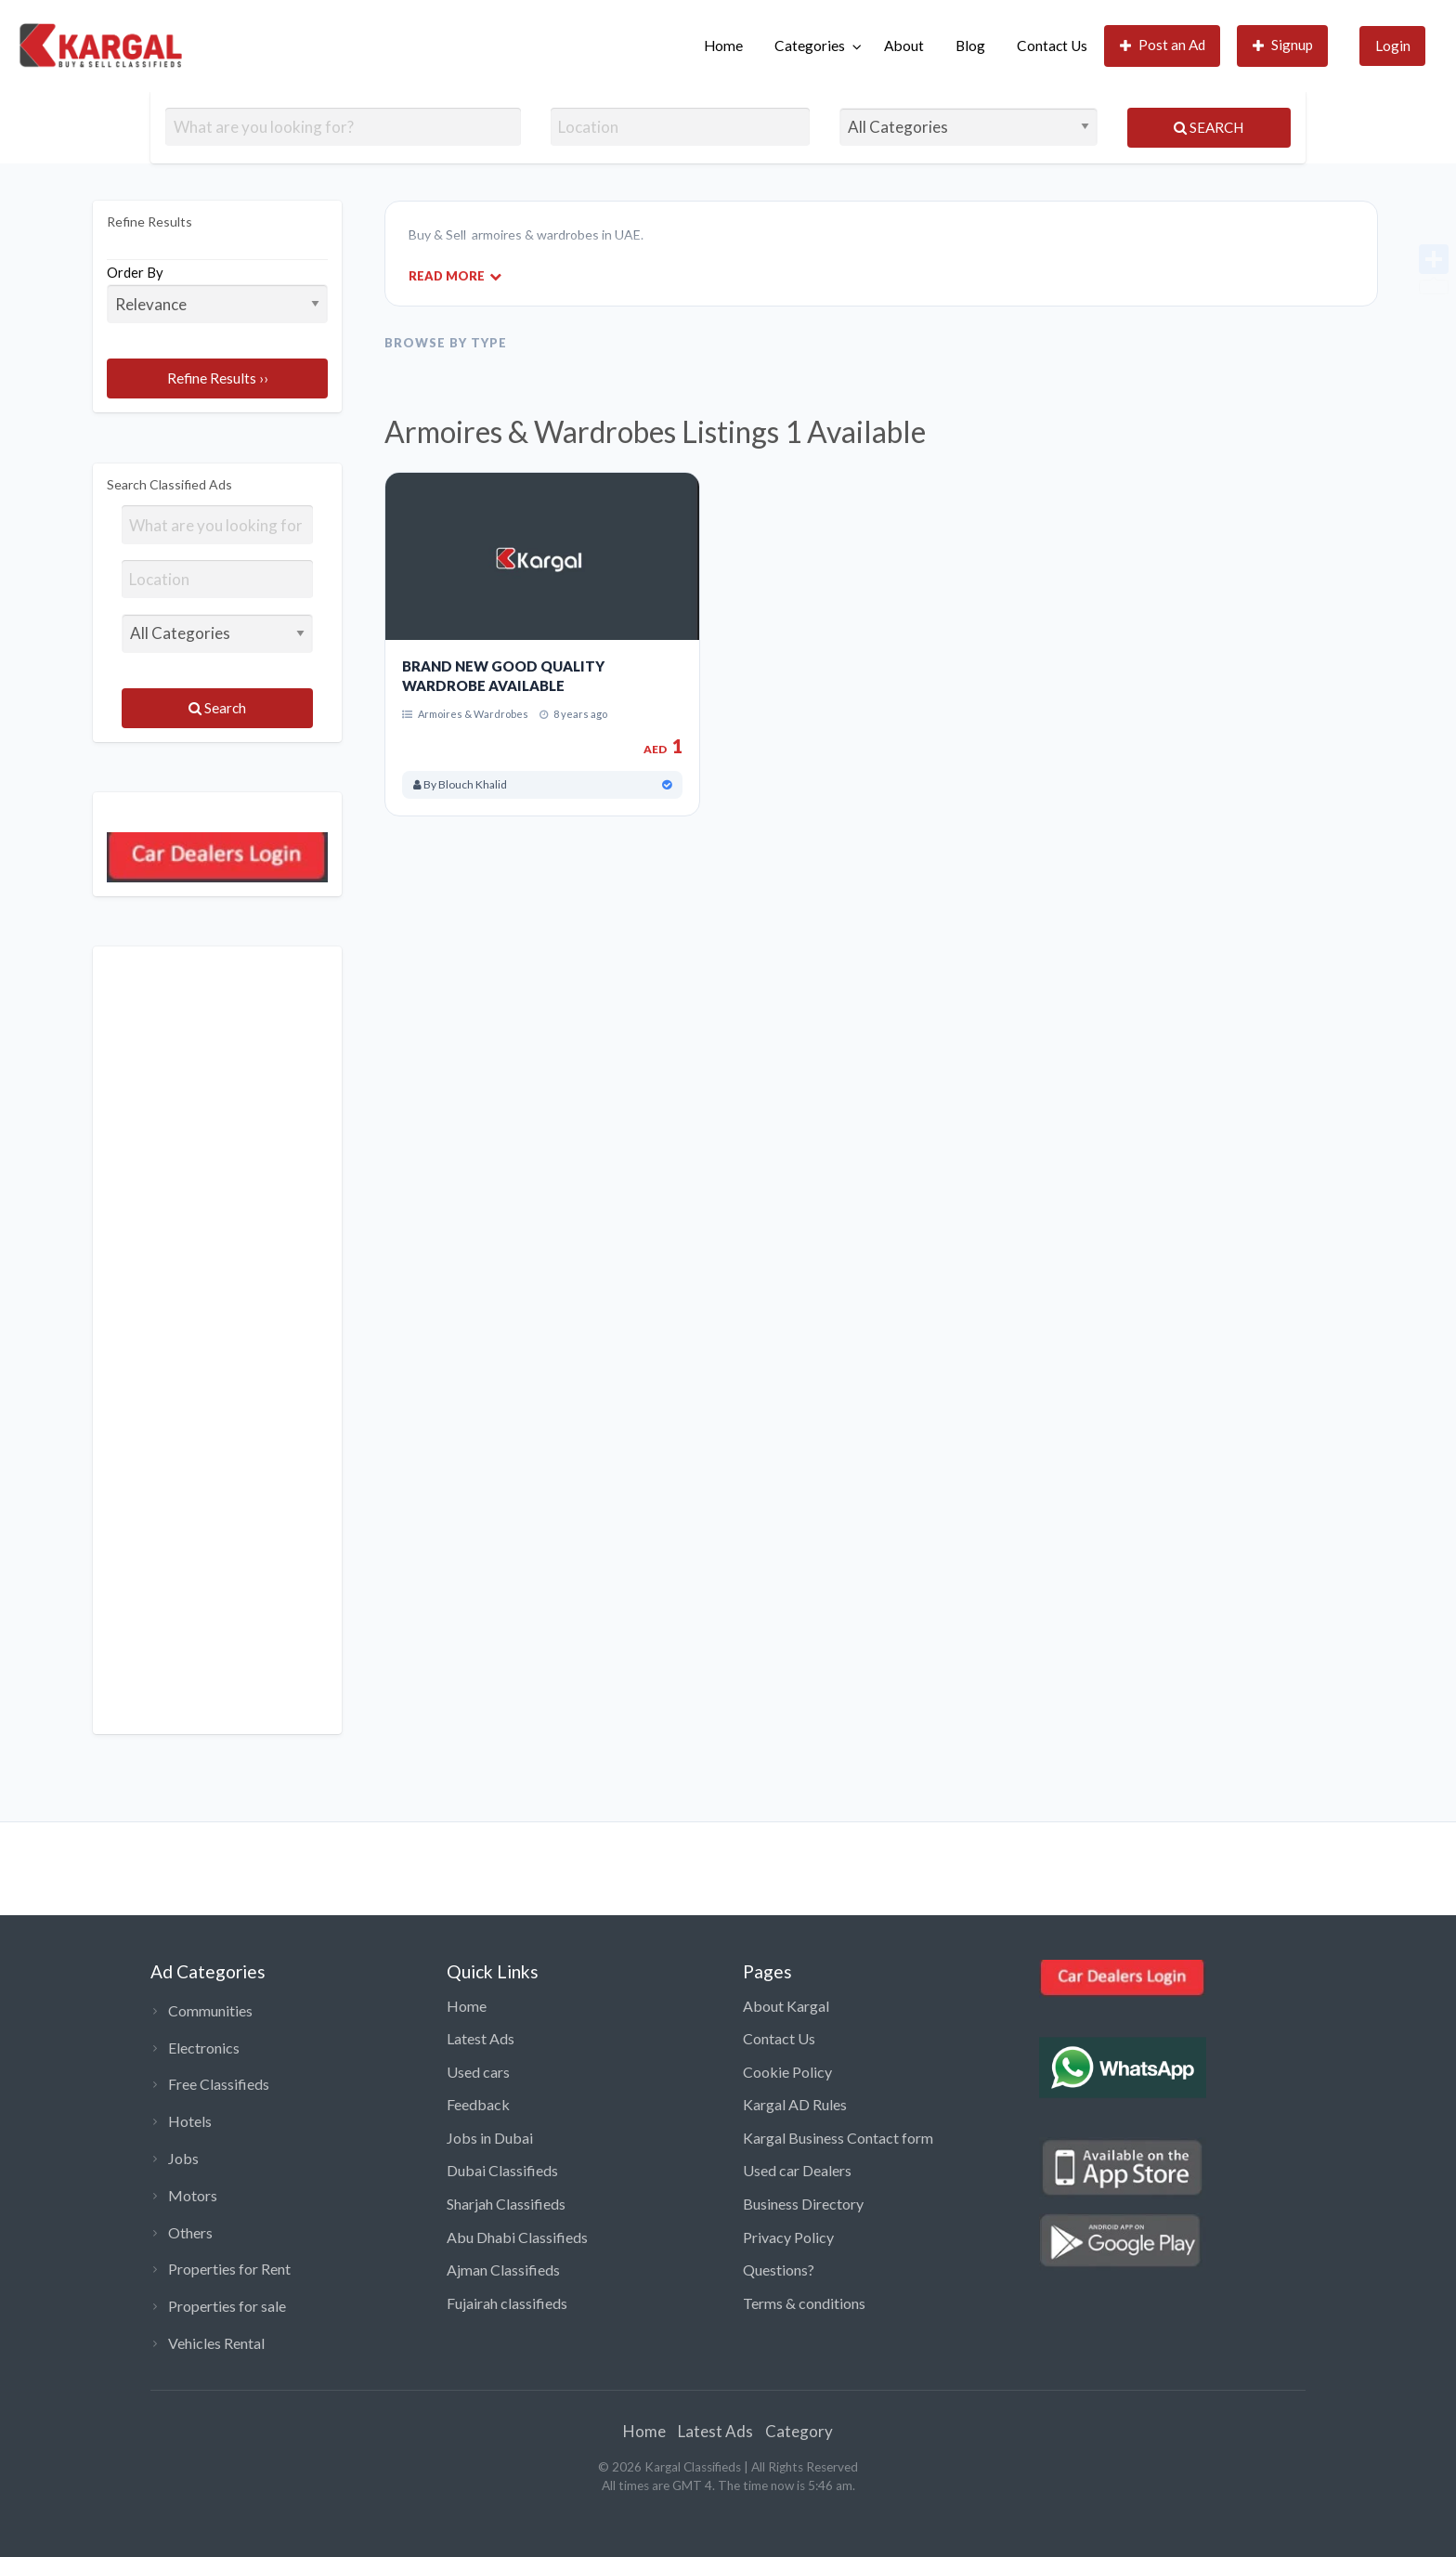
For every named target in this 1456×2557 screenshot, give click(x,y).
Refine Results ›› (217, 378)
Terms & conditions (804, 2303)
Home (723, 45)
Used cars (478, 2072)
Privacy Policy (788, 2237)
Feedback (478, 2104)
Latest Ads (480, 2038)
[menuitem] (723, 46)
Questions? (778, 2269)
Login (1392, 45)
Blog (970, 45)
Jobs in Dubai (490, 2137)
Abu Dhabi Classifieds (517, 2237)
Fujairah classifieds (507, 2303)
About (904, 45)
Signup (1283, 45)
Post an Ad (1163, 45)
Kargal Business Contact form (838, 2137)
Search (1208, 127)
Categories (809, 45)
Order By (217, 293)
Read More (455, 275)
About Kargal (786, 2006)
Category (799, 2431)
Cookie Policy (787, 2072)
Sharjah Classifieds (506, 2203)
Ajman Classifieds (503, 2269)
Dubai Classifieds (502, 2170)
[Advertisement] (217, 1340)
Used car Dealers (797, 2170)
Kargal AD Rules (795, 2104)
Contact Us (1052, 45)
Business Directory (803, 2203)
